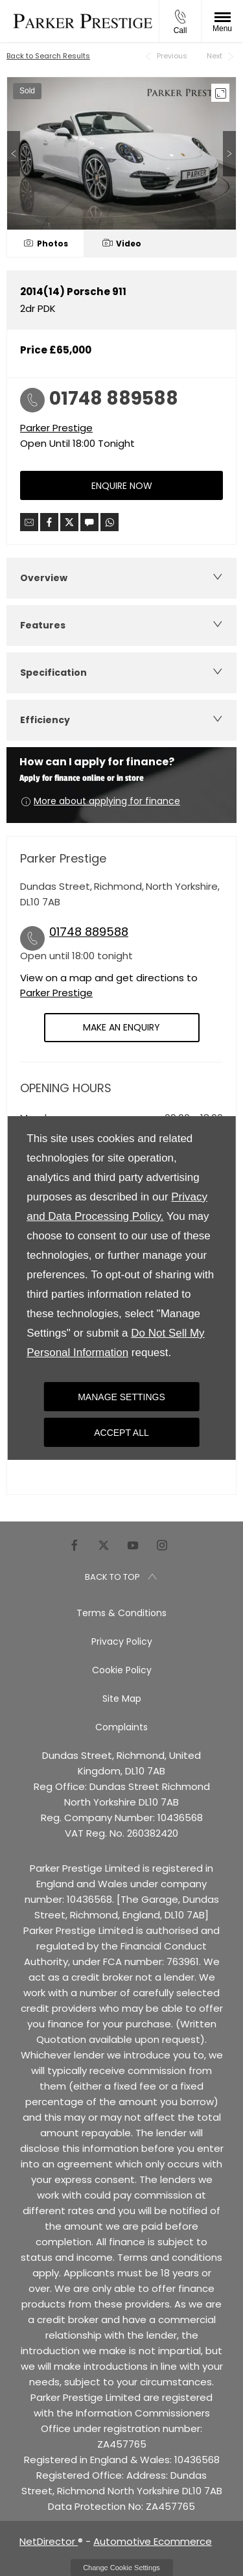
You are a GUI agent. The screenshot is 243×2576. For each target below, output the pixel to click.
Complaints (121, 1727)
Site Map (121, 1698)
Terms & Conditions (121, 1612)
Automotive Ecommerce (152, 2541)
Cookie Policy (122, 1670)
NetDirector (48, 2541)
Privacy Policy (121, 1641)
